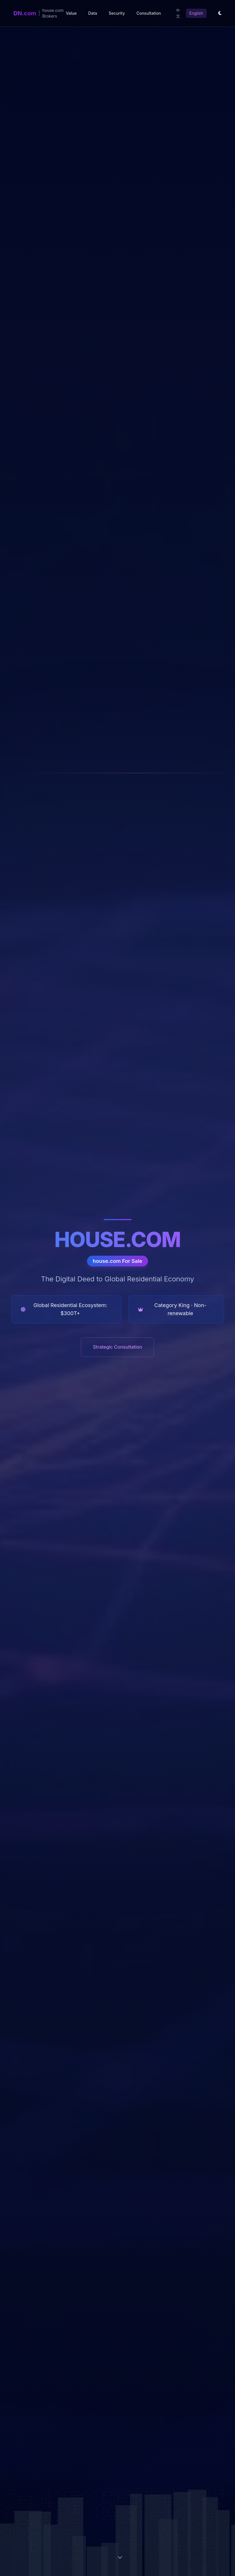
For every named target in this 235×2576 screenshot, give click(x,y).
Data (92, 13)
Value (71, 13)
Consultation (148, 13)
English (196, 13)
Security (117, 13)
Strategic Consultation (117, 1347)
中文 (178, 13)
